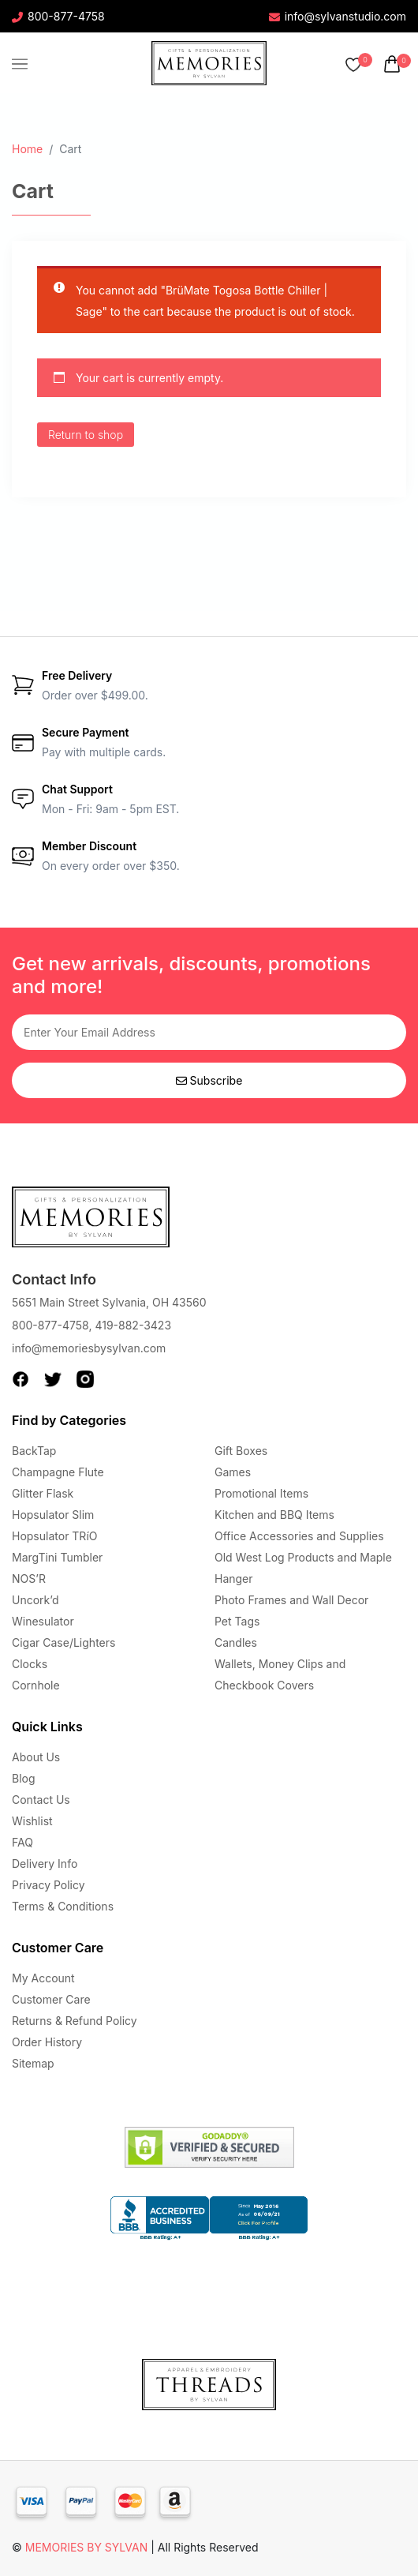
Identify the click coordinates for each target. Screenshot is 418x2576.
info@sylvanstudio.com (337, 16)
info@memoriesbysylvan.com (89, 1348)
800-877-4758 (58, 16)
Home (27, 149)
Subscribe (209, 1080)
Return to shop (85, 434)
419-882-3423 (133, 1325)
